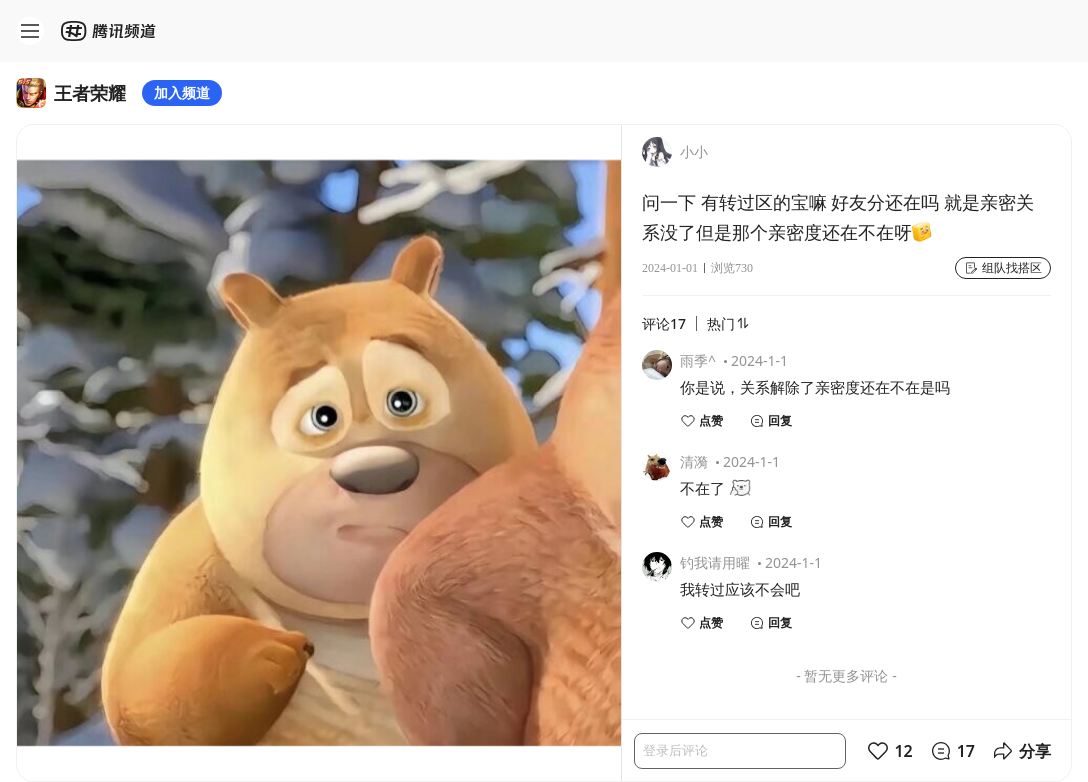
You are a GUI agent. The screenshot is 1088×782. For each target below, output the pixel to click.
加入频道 (182, 92)
